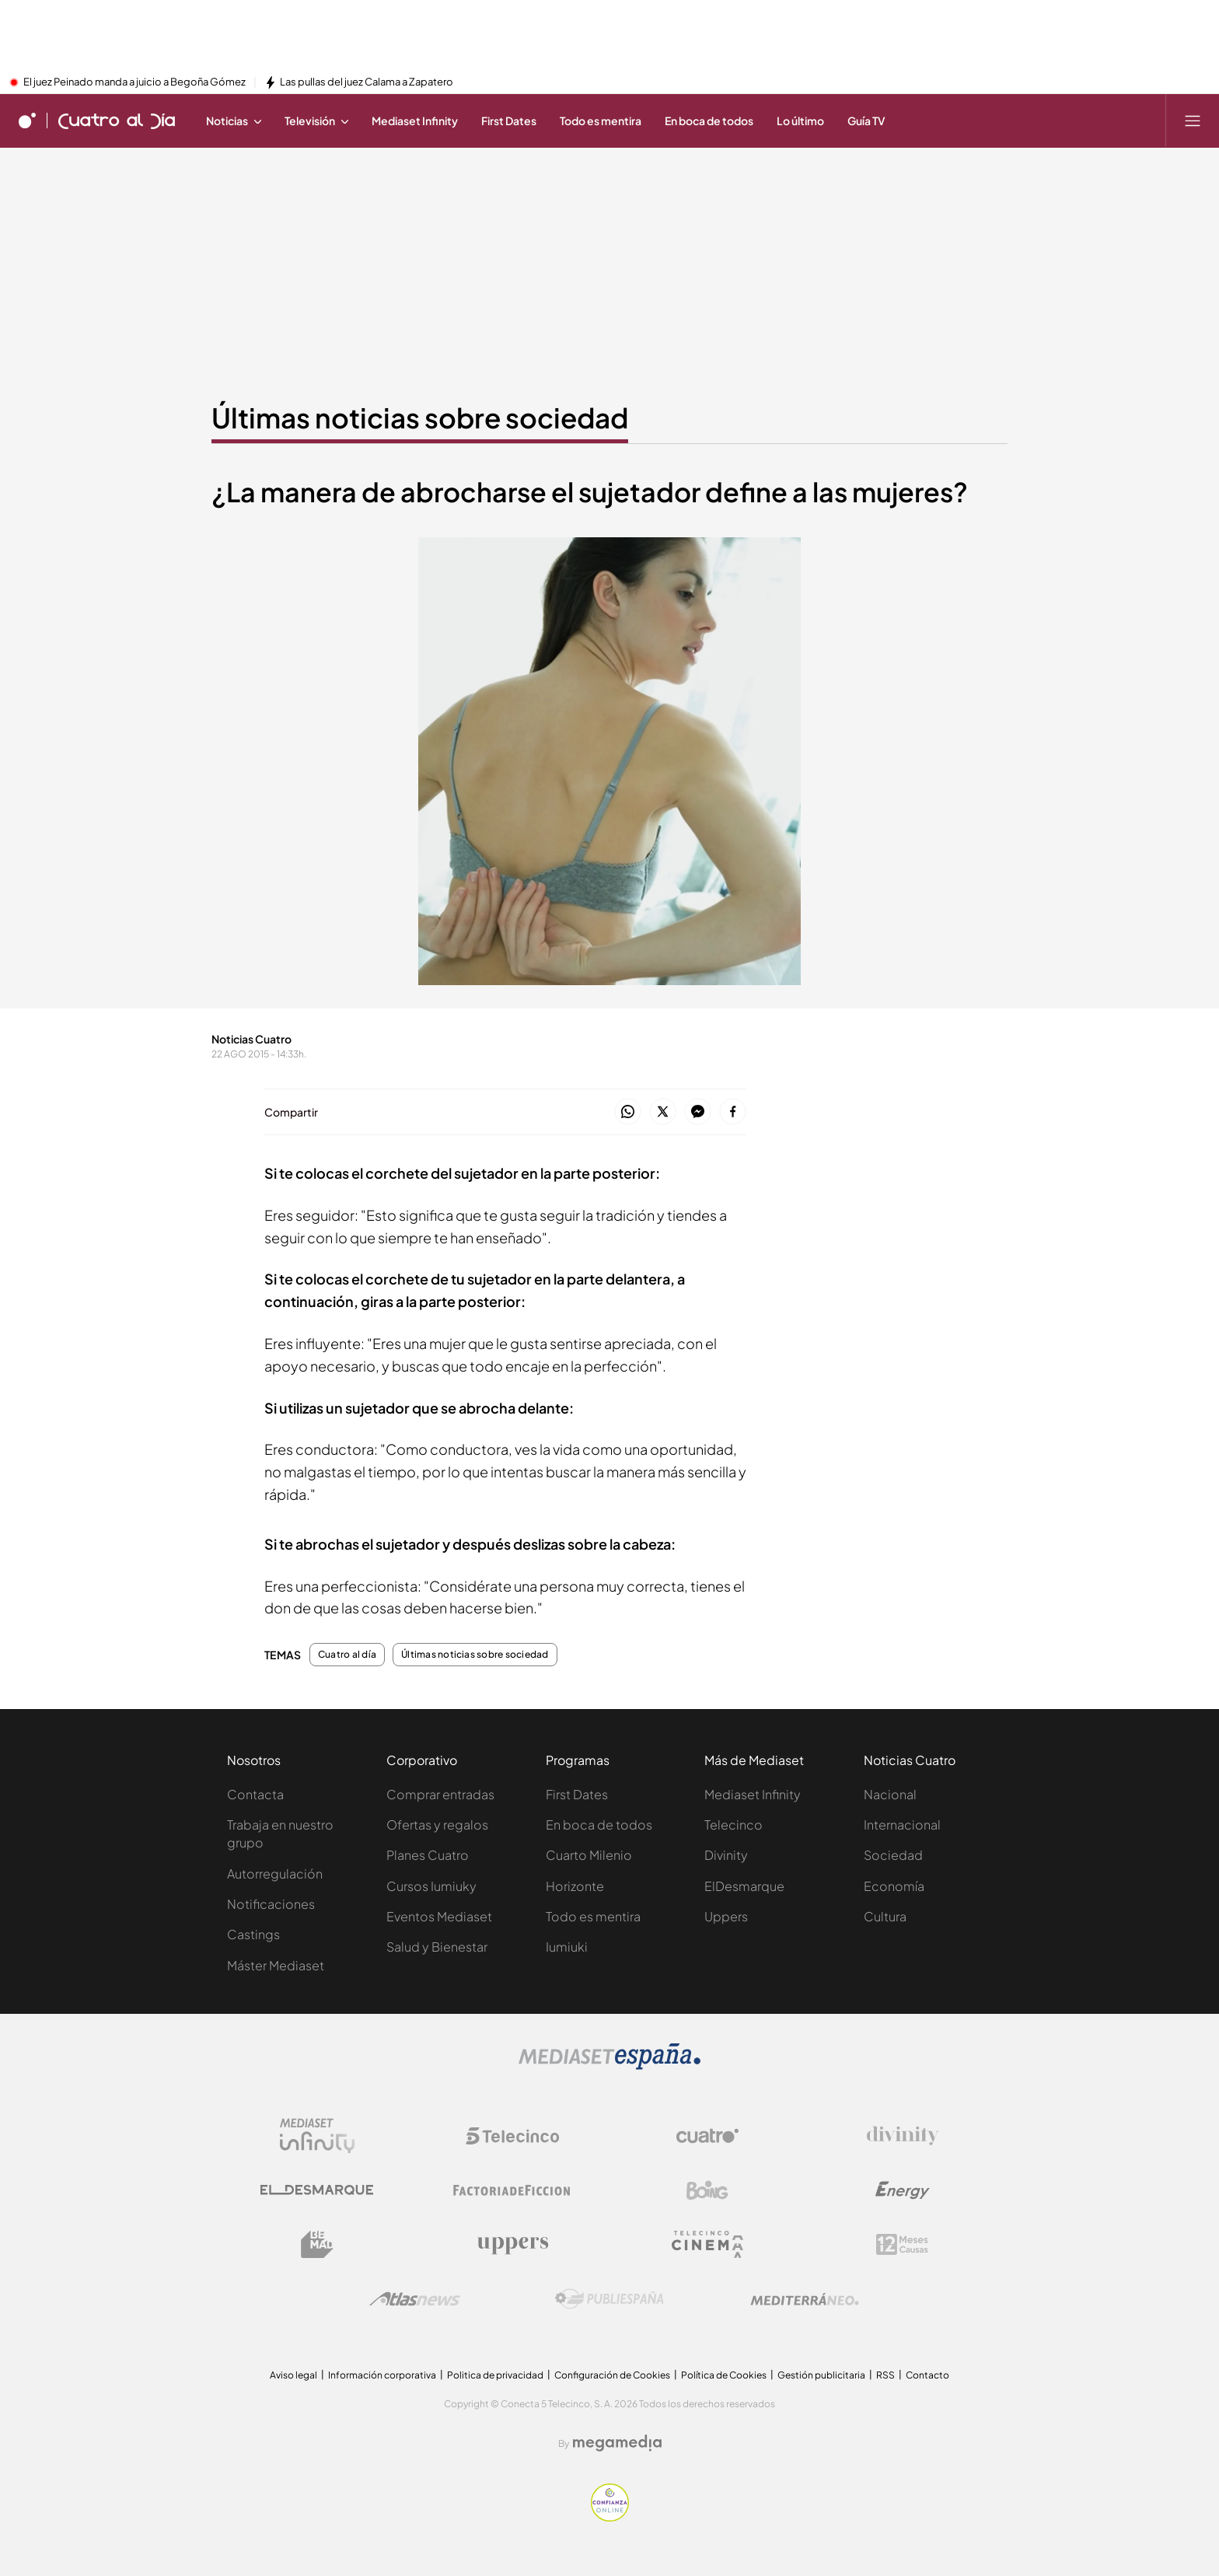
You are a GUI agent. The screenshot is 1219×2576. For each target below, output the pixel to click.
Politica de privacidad (495, 2375)
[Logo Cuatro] (707, 2135)
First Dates (577, 1794)
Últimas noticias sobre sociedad (474, 1654)
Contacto (927, 2375)
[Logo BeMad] (317, 2244)
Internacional (902, 1824)
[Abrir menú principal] (1192, 120)
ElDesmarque (744, 1886)
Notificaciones (271, 1904)
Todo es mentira (593, 1916)
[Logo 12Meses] (902, 2244)
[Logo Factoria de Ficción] (512, 2190)
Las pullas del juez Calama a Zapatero (366, 82)
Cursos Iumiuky (431, 1886)
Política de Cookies (724, 2375)
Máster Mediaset (275, 1965)
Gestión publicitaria (821, 2375)
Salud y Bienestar (436, 1946)
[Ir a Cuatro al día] (116, 120)
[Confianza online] (610, 2516)
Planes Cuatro (427, 1855)
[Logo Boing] (707, 2190)
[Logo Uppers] (512, 2244)
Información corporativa (382, 2375)
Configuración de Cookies (612, 2375)
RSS (885, 2375)
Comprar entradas (440, 1794)
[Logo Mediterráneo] (804, 2299)
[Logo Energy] (902, 2190)
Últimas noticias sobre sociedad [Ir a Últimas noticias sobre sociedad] (419, 417)
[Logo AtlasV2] (414, 2298)
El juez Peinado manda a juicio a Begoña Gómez (134, 82)
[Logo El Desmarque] (316, 2190)
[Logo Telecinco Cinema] (707, 2244)
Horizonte (575, 1886)
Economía (894, 1886)
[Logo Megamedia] (617, 2443)
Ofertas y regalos (437, 1824)
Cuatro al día (347, 1654)
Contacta (255, 1794)
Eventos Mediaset (439, 1916)
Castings (253, 1934)
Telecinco (733, 1824)
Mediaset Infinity (752, 1794)
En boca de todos (599, 1824)
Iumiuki (567, 1946)
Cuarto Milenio (589, 1855)
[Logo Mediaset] (609, 2065)
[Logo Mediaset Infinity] (317, 2135)
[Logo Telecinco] (512, 2135)
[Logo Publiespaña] (609, 2299)
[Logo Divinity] (902, 2135)
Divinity (726, 1855)
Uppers (726, 1916)
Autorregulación (275, 1873)
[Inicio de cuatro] (27, 120)
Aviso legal (293, 2375)
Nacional (890, 1794)
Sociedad (893, 1855)
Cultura (885, 1916)
